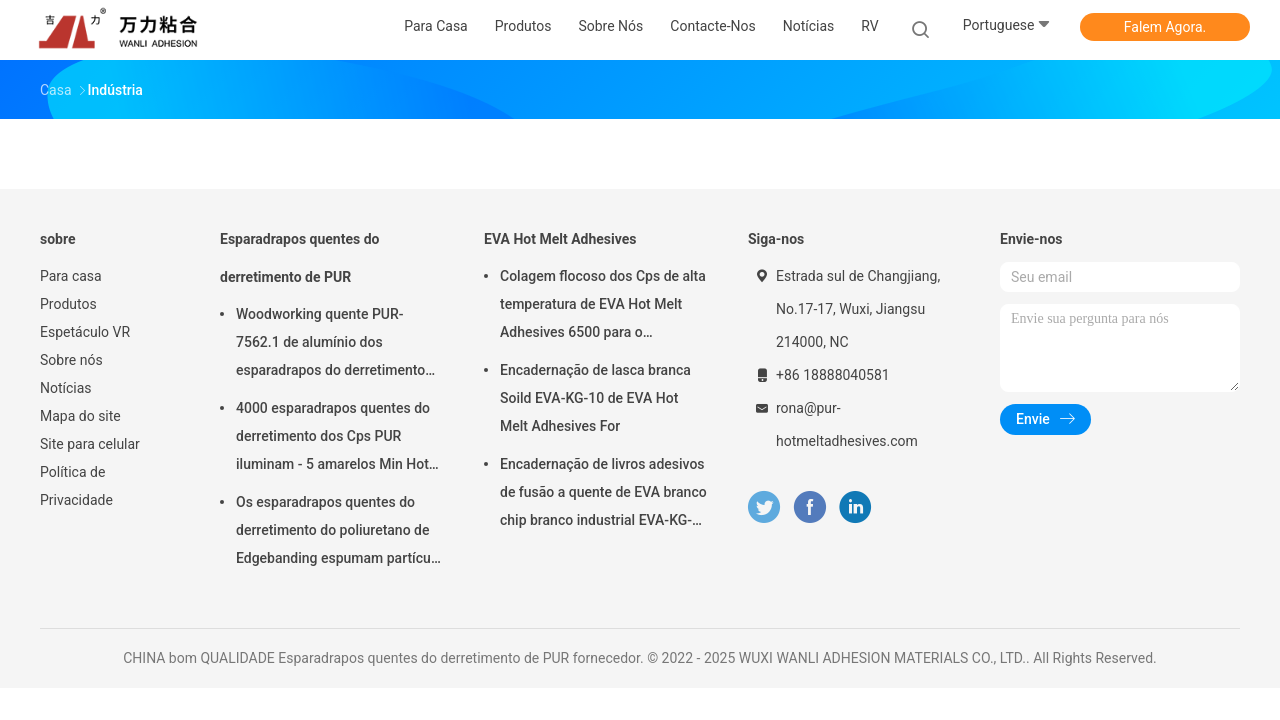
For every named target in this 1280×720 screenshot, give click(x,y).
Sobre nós (71, 360)
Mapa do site (80, 416)
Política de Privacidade (76, 486)
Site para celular (90, 444)
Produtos (68, 304)
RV (869, 26)
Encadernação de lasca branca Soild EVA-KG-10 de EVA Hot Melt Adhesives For (595, 398)
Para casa (71, 276)
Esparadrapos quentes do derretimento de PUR (299, 258)
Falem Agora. (1165, 27)
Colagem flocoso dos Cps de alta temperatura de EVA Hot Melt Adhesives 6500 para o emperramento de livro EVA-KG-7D (603, 307)
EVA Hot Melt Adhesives (560, 239)
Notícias (66, 388)
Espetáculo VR (85, 332)
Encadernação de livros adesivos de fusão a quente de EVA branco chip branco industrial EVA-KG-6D (603, 495)
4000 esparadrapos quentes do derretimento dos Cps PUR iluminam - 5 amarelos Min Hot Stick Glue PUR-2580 (333, 439)
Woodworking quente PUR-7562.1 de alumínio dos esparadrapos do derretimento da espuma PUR (330, 345)
